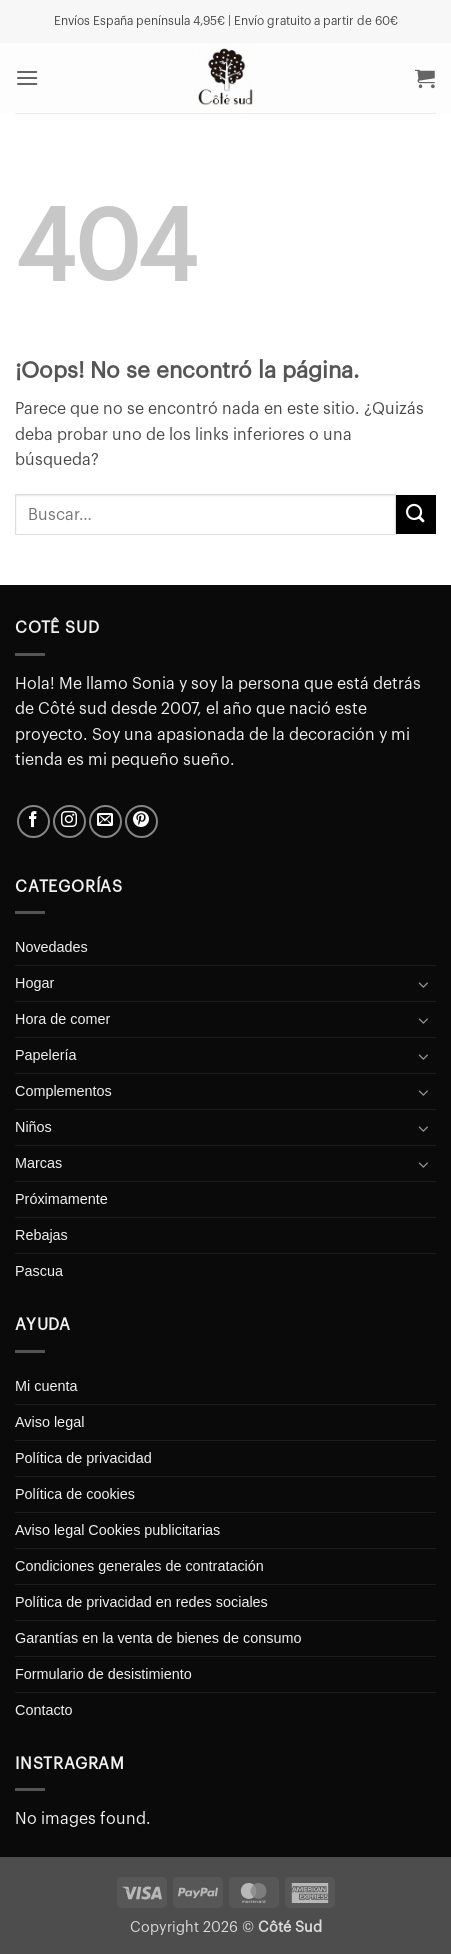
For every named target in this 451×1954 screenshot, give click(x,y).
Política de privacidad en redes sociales (141, 1602)
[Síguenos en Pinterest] (141, 821)
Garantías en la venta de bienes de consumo (158, 1638)
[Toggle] (424, 984)
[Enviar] (416, 514)
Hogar (34, 983)
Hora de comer (62, 1019)
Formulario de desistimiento (103, 1674)
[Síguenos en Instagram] (69, 821)
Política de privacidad (83, 1458)
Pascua (39, 1271)
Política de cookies (75, 1494)
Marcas (38, 1163)
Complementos (63, 1091)
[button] (27, 77)
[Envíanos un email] (105, 821)
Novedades (51, 947)
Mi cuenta (46, 1386)
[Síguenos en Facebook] (33, 821)
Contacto (44, 1710)
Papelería (46, 1055)
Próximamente (61, 1199)
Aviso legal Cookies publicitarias (117, 1530)
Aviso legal (49, 1422)
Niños (33, 1127)
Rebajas (41, 1235)
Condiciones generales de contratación (139, 1566)
